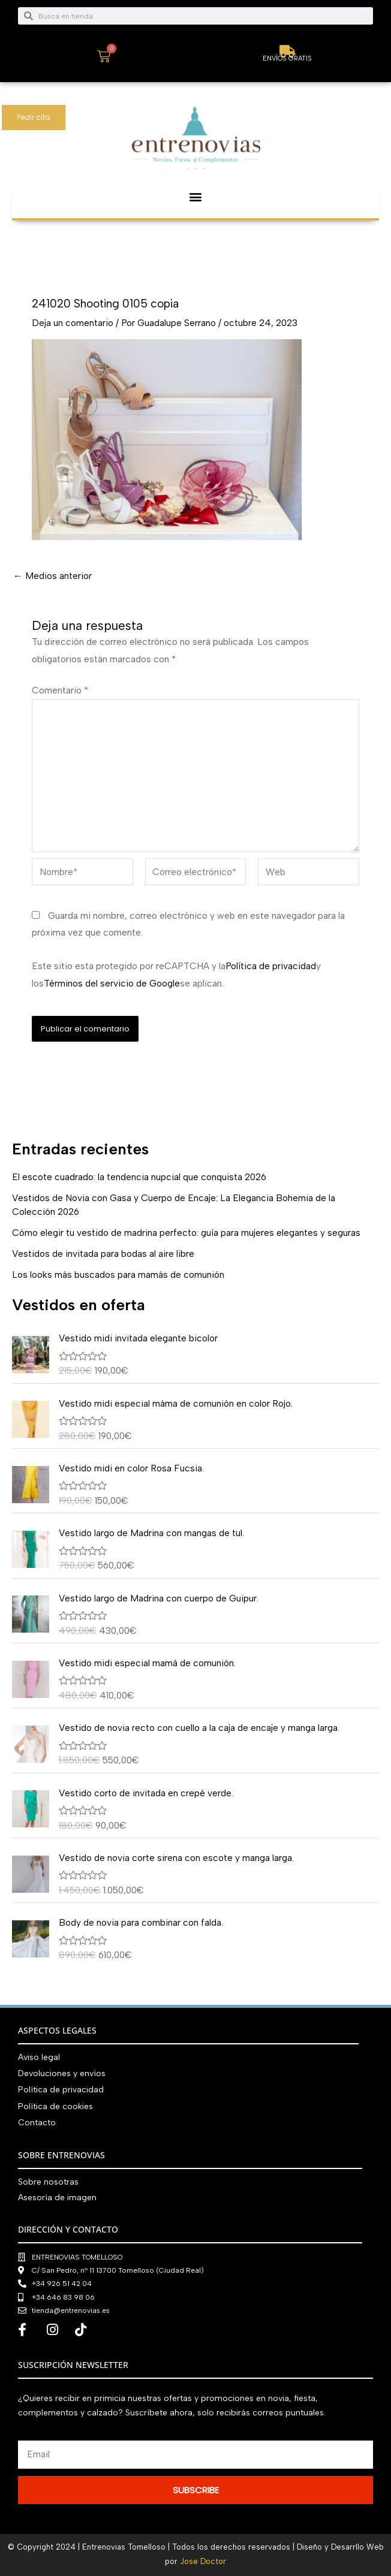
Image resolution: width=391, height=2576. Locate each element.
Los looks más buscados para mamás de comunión (118, 1274)
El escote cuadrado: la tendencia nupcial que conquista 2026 (139, 1177)
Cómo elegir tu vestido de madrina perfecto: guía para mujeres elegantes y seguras (186, 1232)
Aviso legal (39, 2057)
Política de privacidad (270, 966)
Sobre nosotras (48, 2182)
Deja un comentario (72, 322)
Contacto (37, 2122)
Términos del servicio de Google (112, 983)
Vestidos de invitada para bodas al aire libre (103, 1253)
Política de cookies (55, 2106)
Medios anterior (52, 576)
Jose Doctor (203, 2561)
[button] (196, 197)
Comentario (60, 690)
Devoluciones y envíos (62, 2073)
